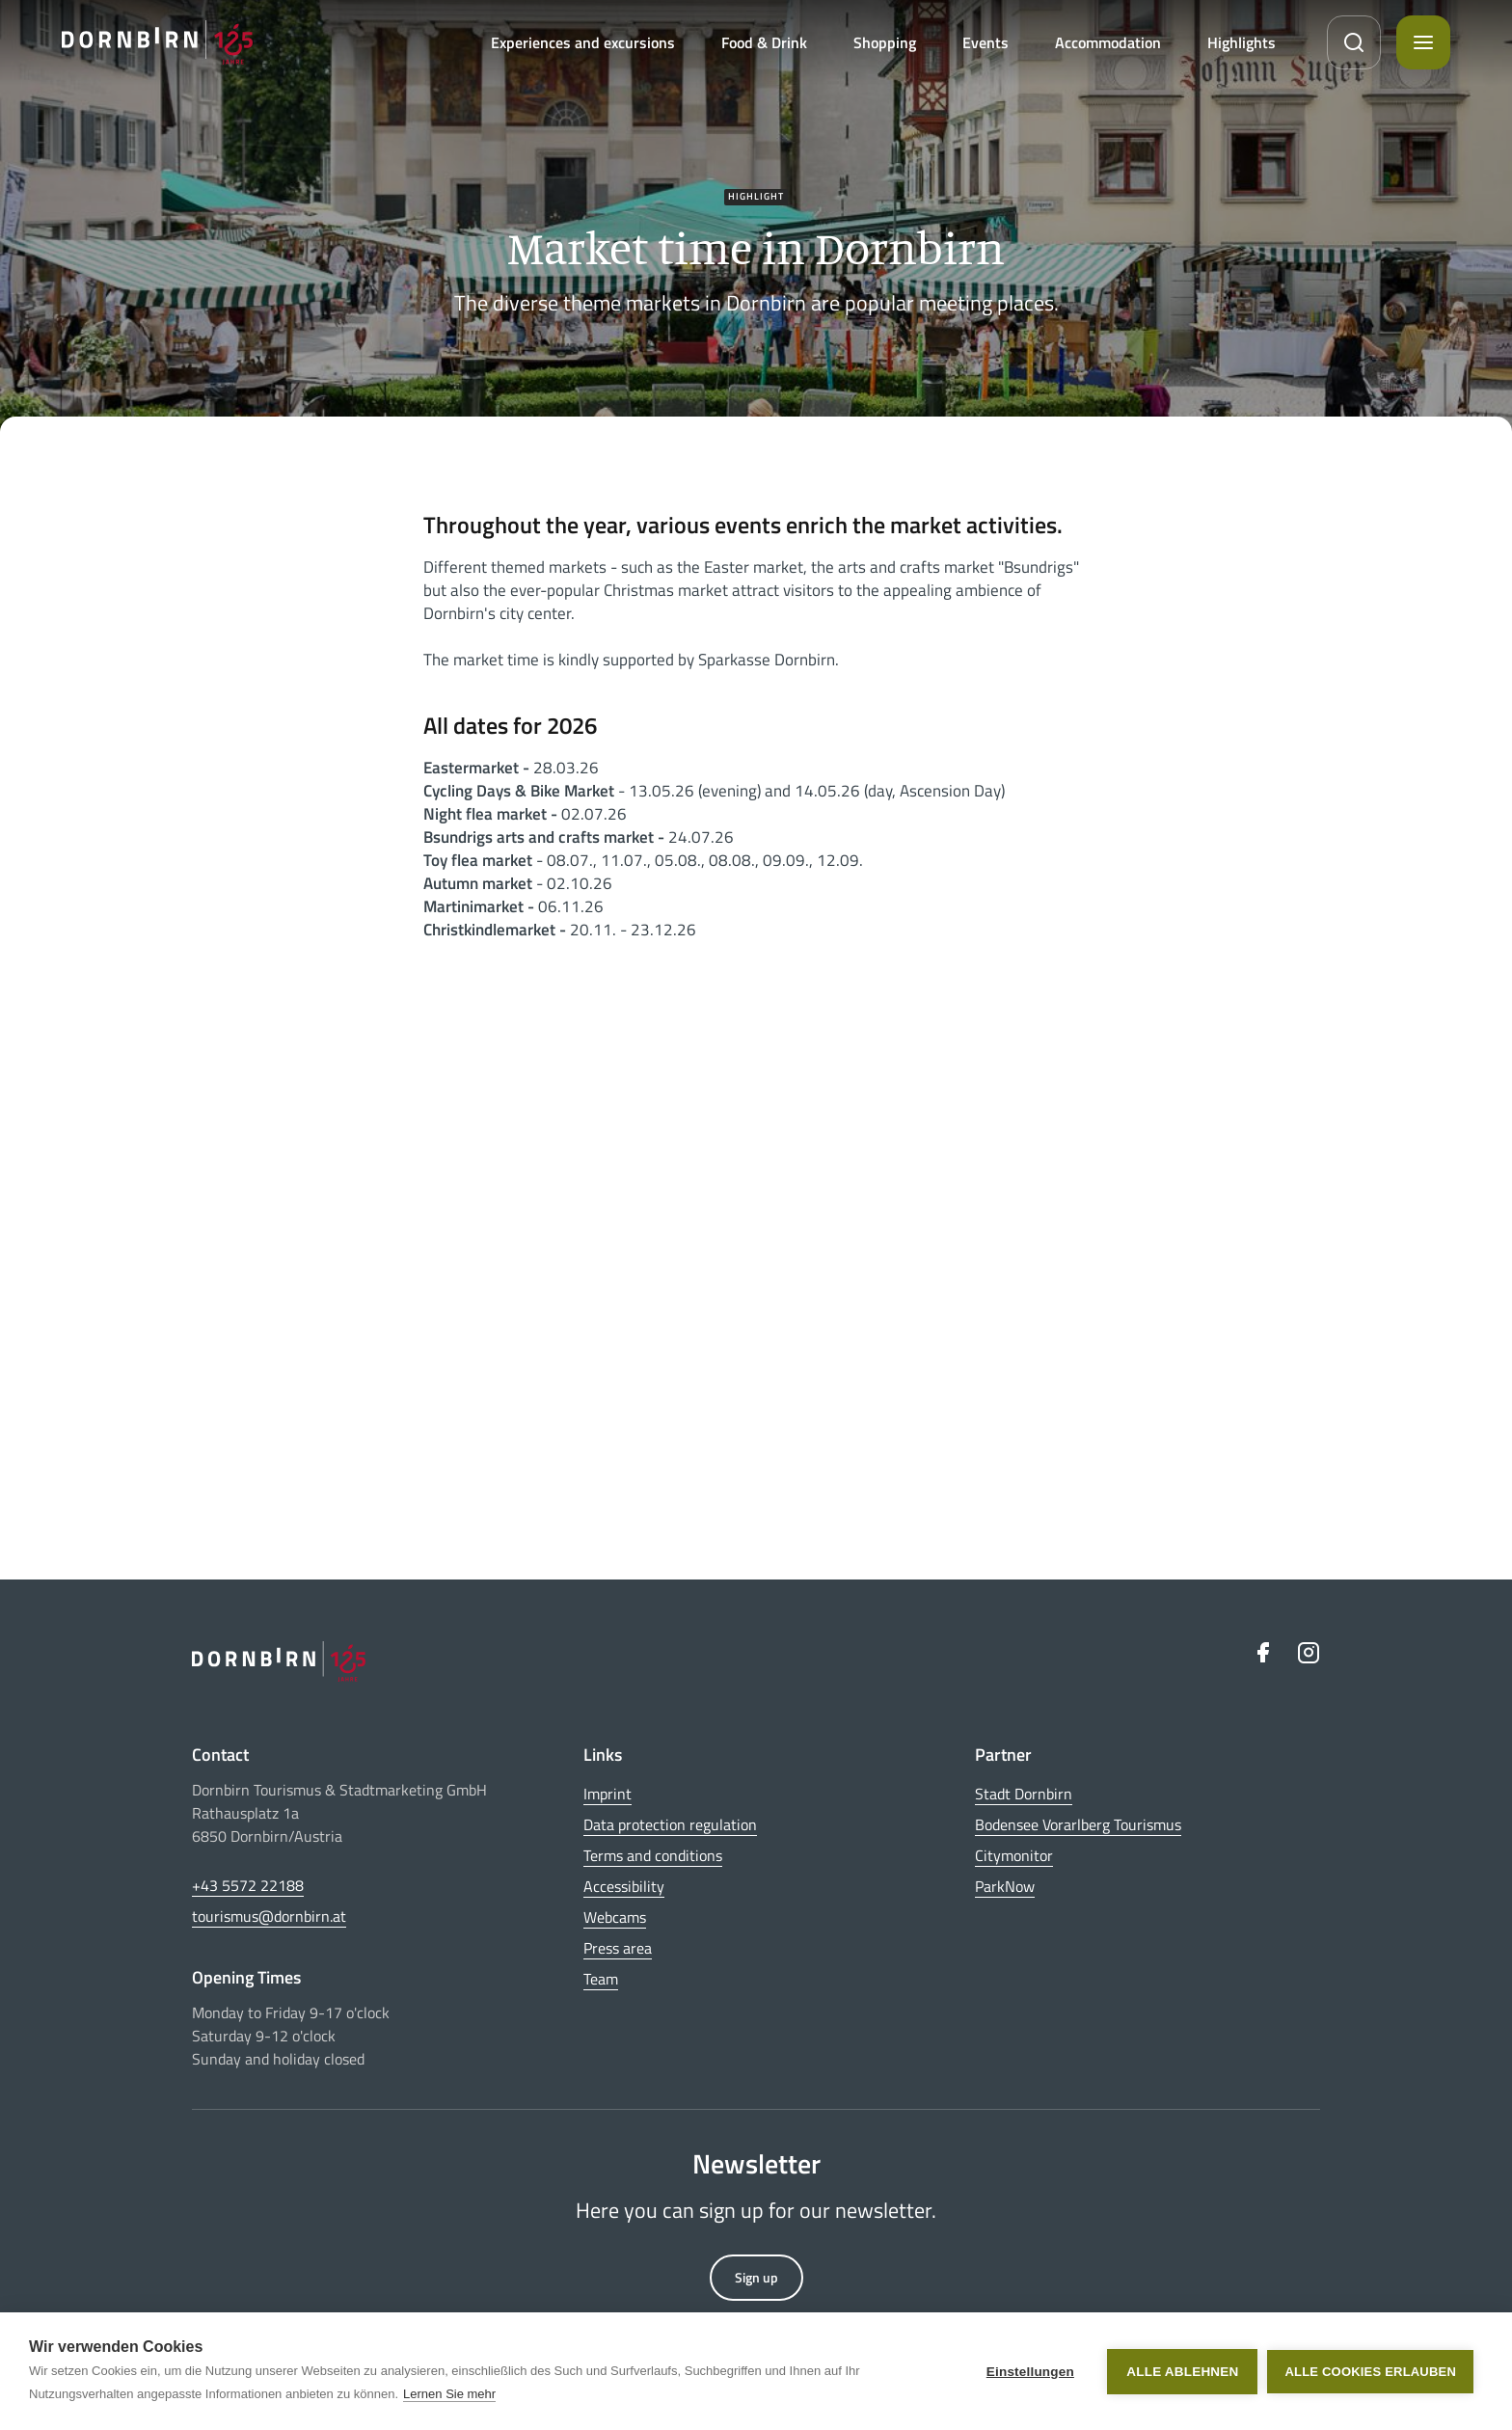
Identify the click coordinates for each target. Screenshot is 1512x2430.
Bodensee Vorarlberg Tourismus (1078, 1824)
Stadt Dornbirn (1023, 1793)
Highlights (1241, 42)
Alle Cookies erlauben (1370, 2371)
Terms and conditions (652, 1855)
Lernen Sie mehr (449, 2394)
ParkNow (1005, 1886)
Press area (617, 1947)
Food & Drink (764, 42)
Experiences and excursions (583, 42)
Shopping (884, 42)
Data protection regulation (670, 1824)
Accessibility (623, 1886)
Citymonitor (1014, 1855)
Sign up (756, 2277)
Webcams (614, 1917)
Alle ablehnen (1182, 2371)
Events (985, 42)
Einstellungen (1030, 2371)
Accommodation (1108, 42)
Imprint (607, 1793)
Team (600, 1978)
